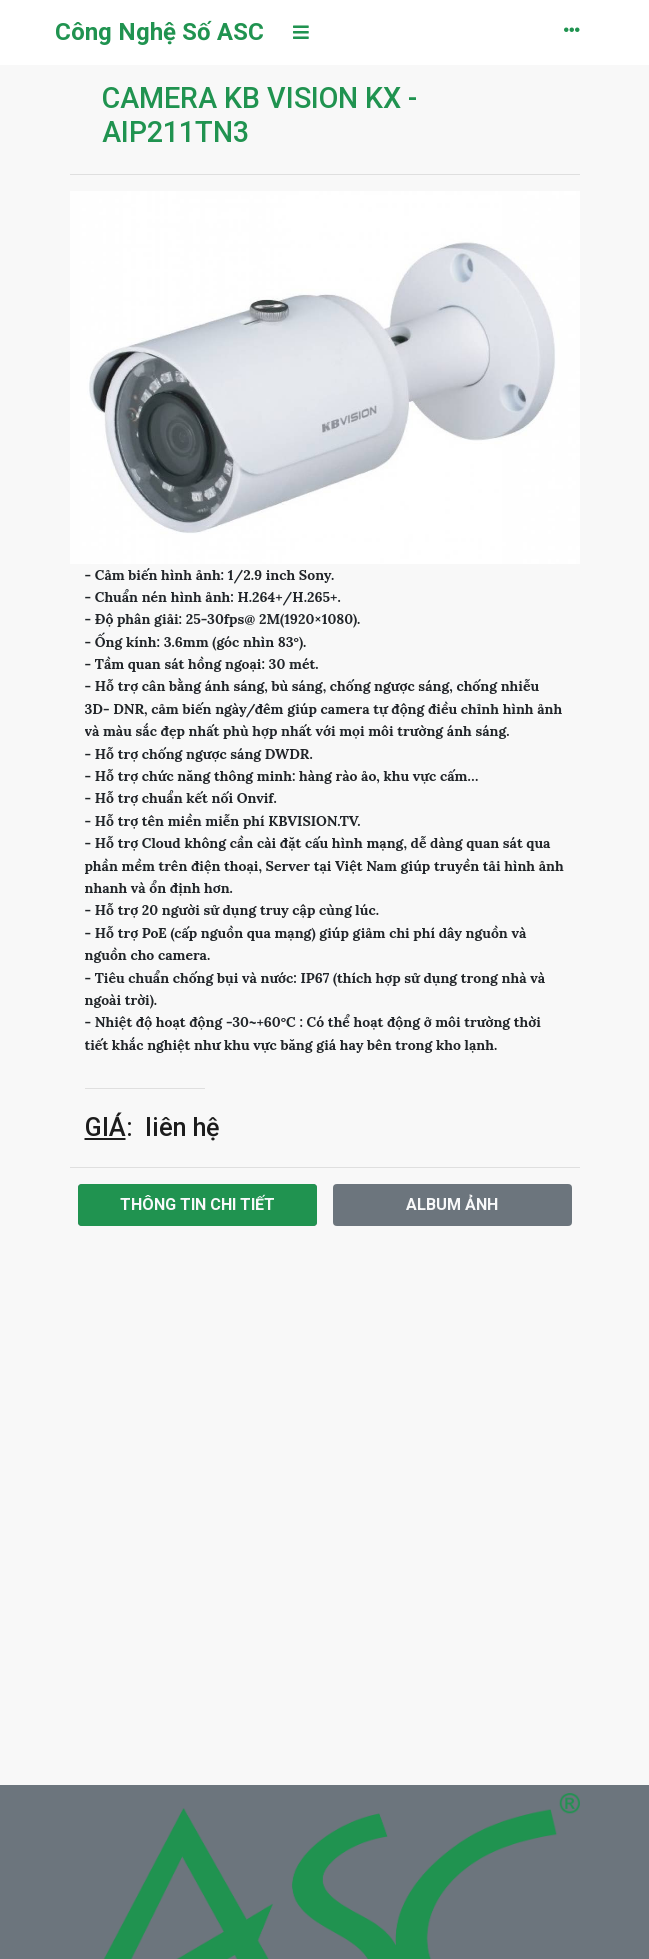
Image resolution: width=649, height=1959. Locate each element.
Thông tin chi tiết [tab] (197, 1204)
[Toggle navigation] (301, 32)
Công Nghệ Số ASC (159, 32)
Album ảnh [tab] (452, 1204)
